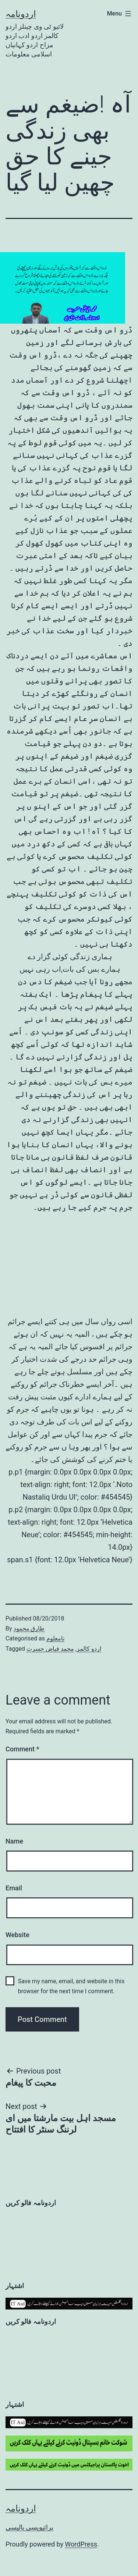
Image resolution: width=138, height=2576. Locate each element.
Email (14, 1888)
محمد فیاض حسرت (50, 1648)
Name (14, 1841)
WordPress (81, 2544)
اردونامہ (21, 14)
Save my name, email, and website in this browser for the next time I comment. (71, 1986)
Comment (22, 1749)
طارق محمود (29, 1628)
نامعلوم (55, 1638)
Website (17, 1935)
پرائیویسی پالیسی (29, 2527)
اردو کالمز (89, 1648)
